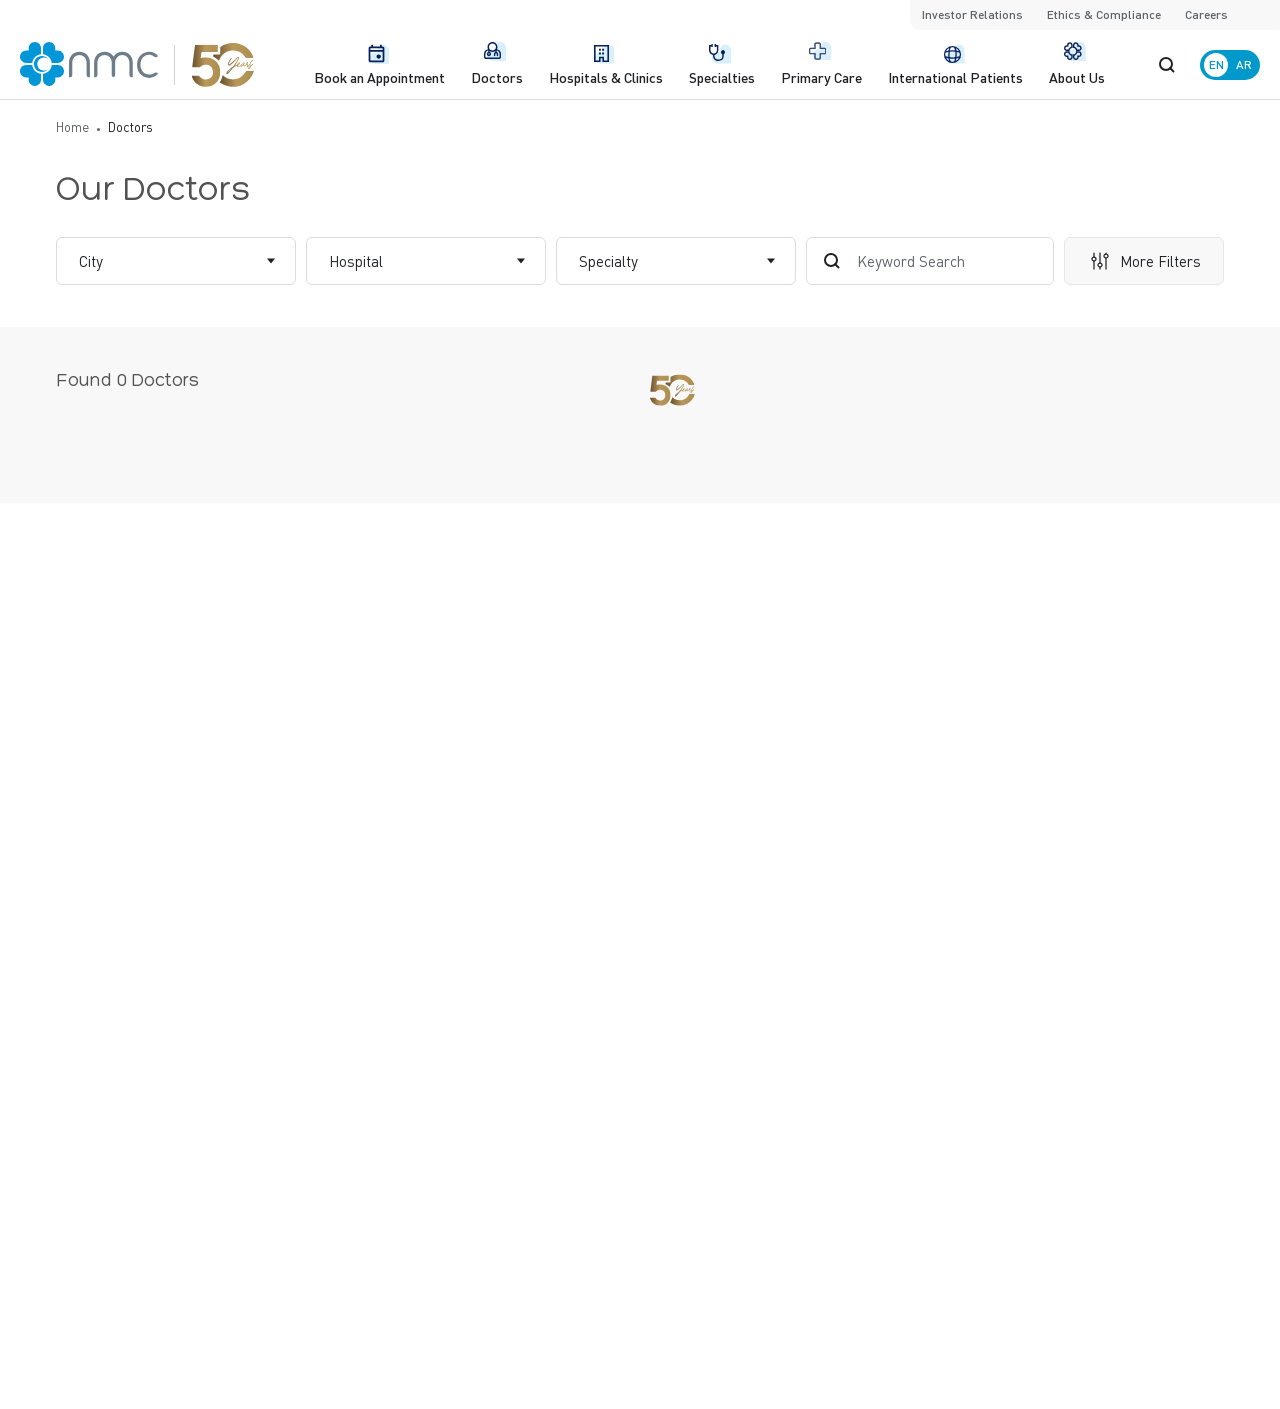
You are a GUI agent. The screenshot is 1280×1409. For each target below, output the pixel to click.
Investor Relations (972, 14)
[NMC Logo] (137, 64)
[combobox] (81, 261)
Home (72, 126)
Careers (1206, 14)
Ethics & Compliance (1104, 14)
